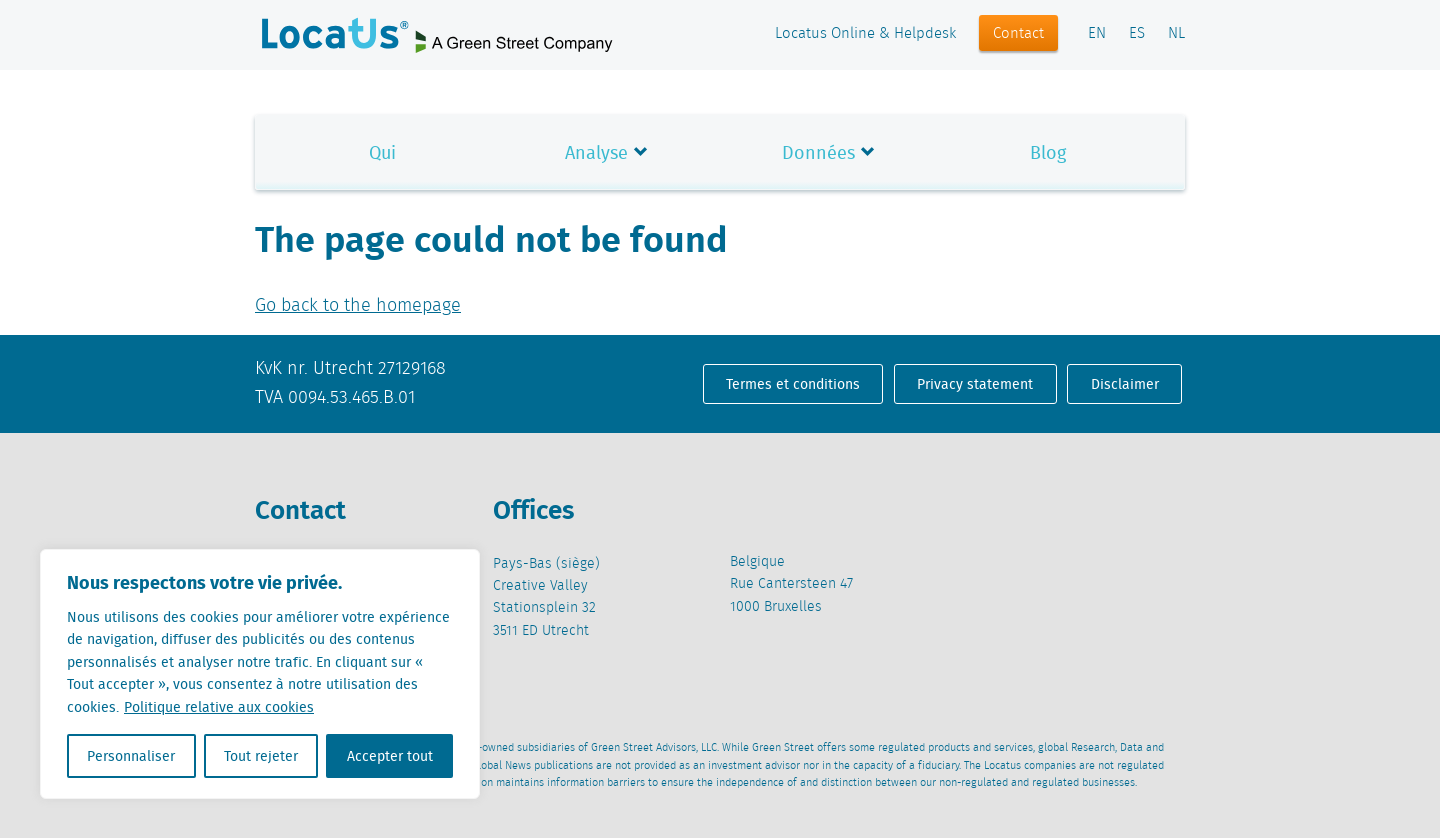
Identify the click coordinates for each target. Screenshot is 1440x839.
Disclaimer (1125, 384)
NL (1176, 34)
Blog (1048, 152)
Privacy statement (975, 384)
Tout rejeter (261, 756)
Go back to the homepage (358, 306)
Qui (382, 152)
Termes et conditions (793, 384)
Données (818, 152)
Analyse (596, 152)
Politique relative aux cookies (219, 707)
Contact (1018, 34)
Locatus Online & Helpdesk (865, 34)
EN (1097, 34)
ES (1137, 34)
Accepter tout (390, 756)
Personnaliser (131, 756)
